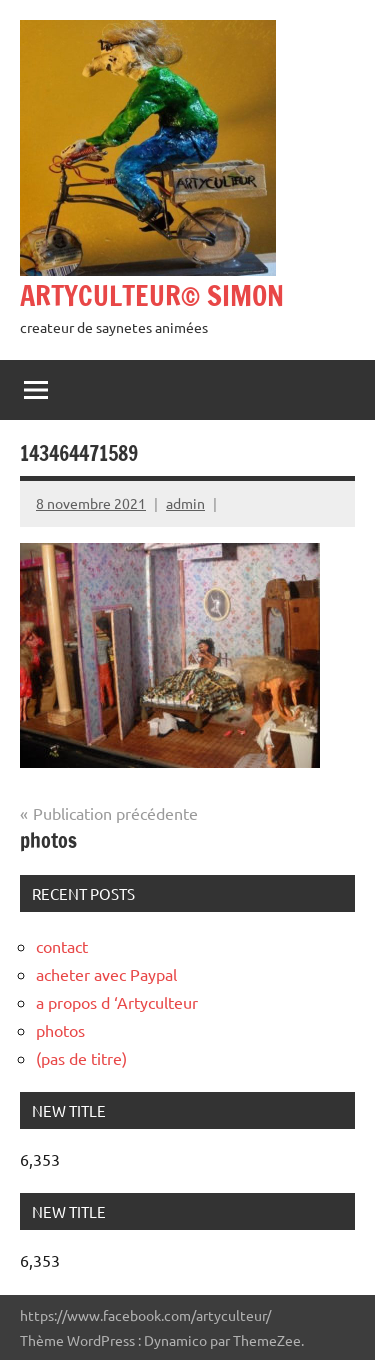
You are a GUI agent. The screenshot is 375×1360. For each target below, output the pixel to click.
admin (185, 503)
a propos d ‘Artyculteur (117, 1002)
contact (62, 946)
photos (60, 1030)
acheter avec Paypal (106, 974)
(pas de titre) (81, 1058)
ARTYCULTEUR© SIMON (152, 295)
